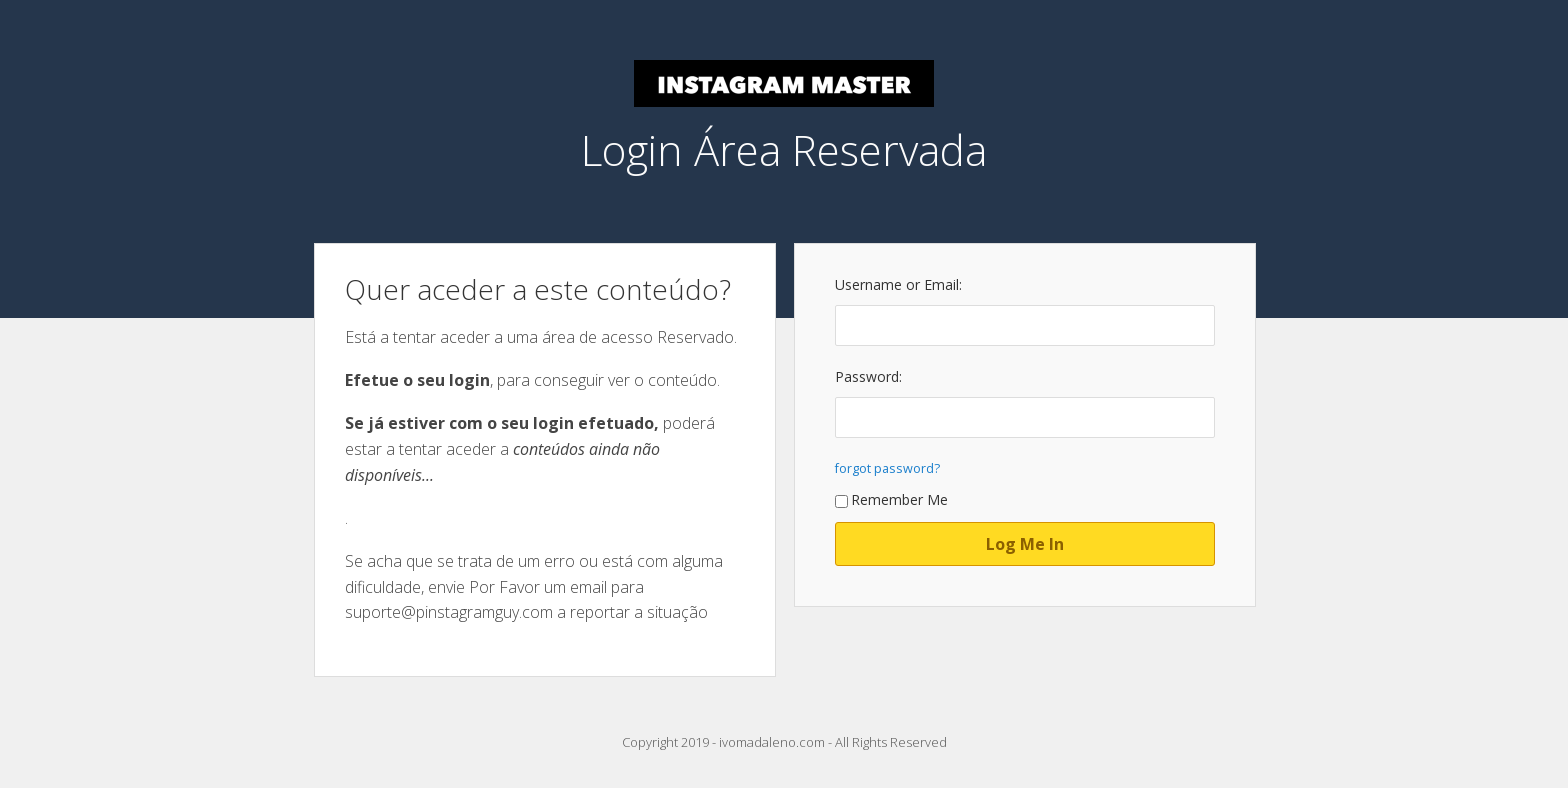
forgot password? (887, 468)
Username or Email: (898, 284)
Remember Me (891, 499)
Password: (868, 376)
